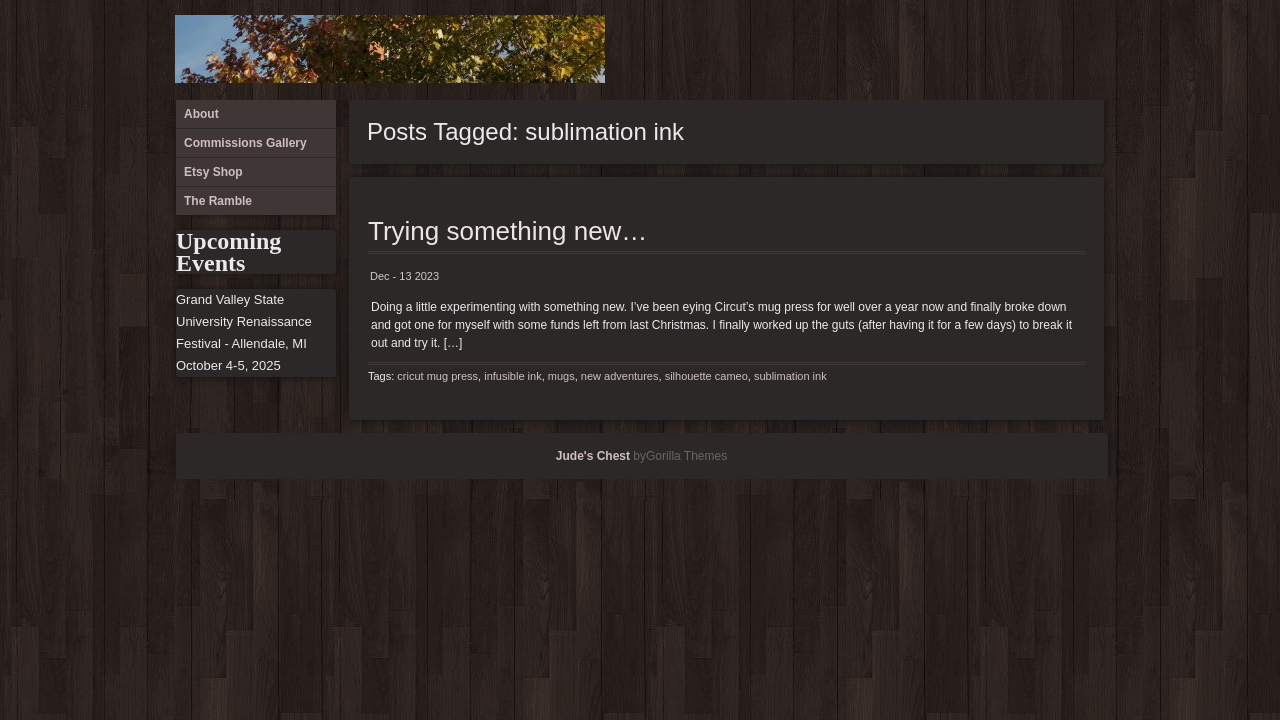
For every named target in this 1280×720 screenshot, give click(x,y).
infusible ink (512, 376)
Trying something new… (507, 231)
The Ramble (1083, 50)
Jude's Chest (593, 456)
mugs (561, 376)
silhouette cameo (706, 376)
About (984, 50)
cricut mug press (437, 376)
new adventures (620, 376)
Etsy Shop (1050, 50)
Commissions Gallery (1017, 50)
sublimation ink (790, 376)
